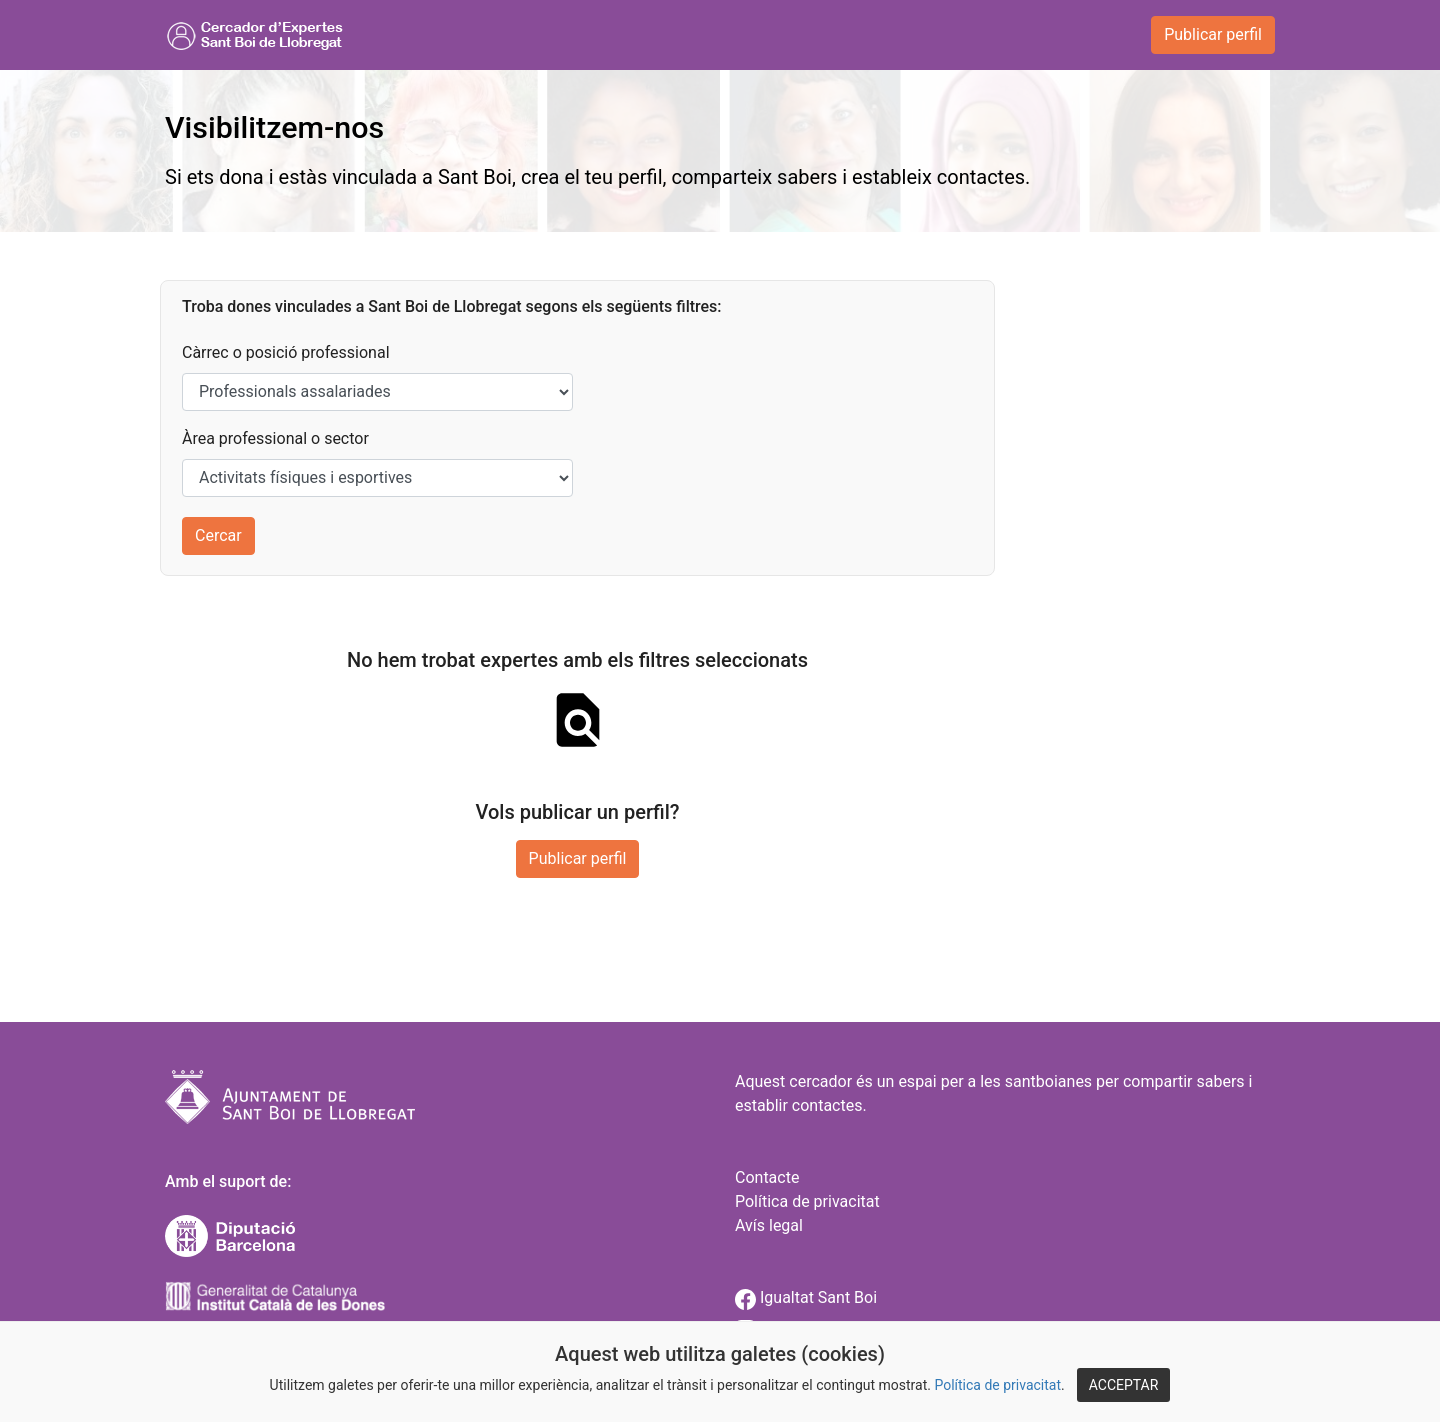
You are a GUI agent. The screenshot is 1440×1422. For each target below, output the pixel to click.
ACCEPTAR (1124, 1385)
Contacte (767, 1177)
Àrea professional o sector (275, 438)
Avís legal (769, 1225)
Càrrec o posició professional (286, 352)
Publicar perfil (1213, 34)
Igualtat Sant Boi (806, 1297)
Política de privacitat (997, 1385)
